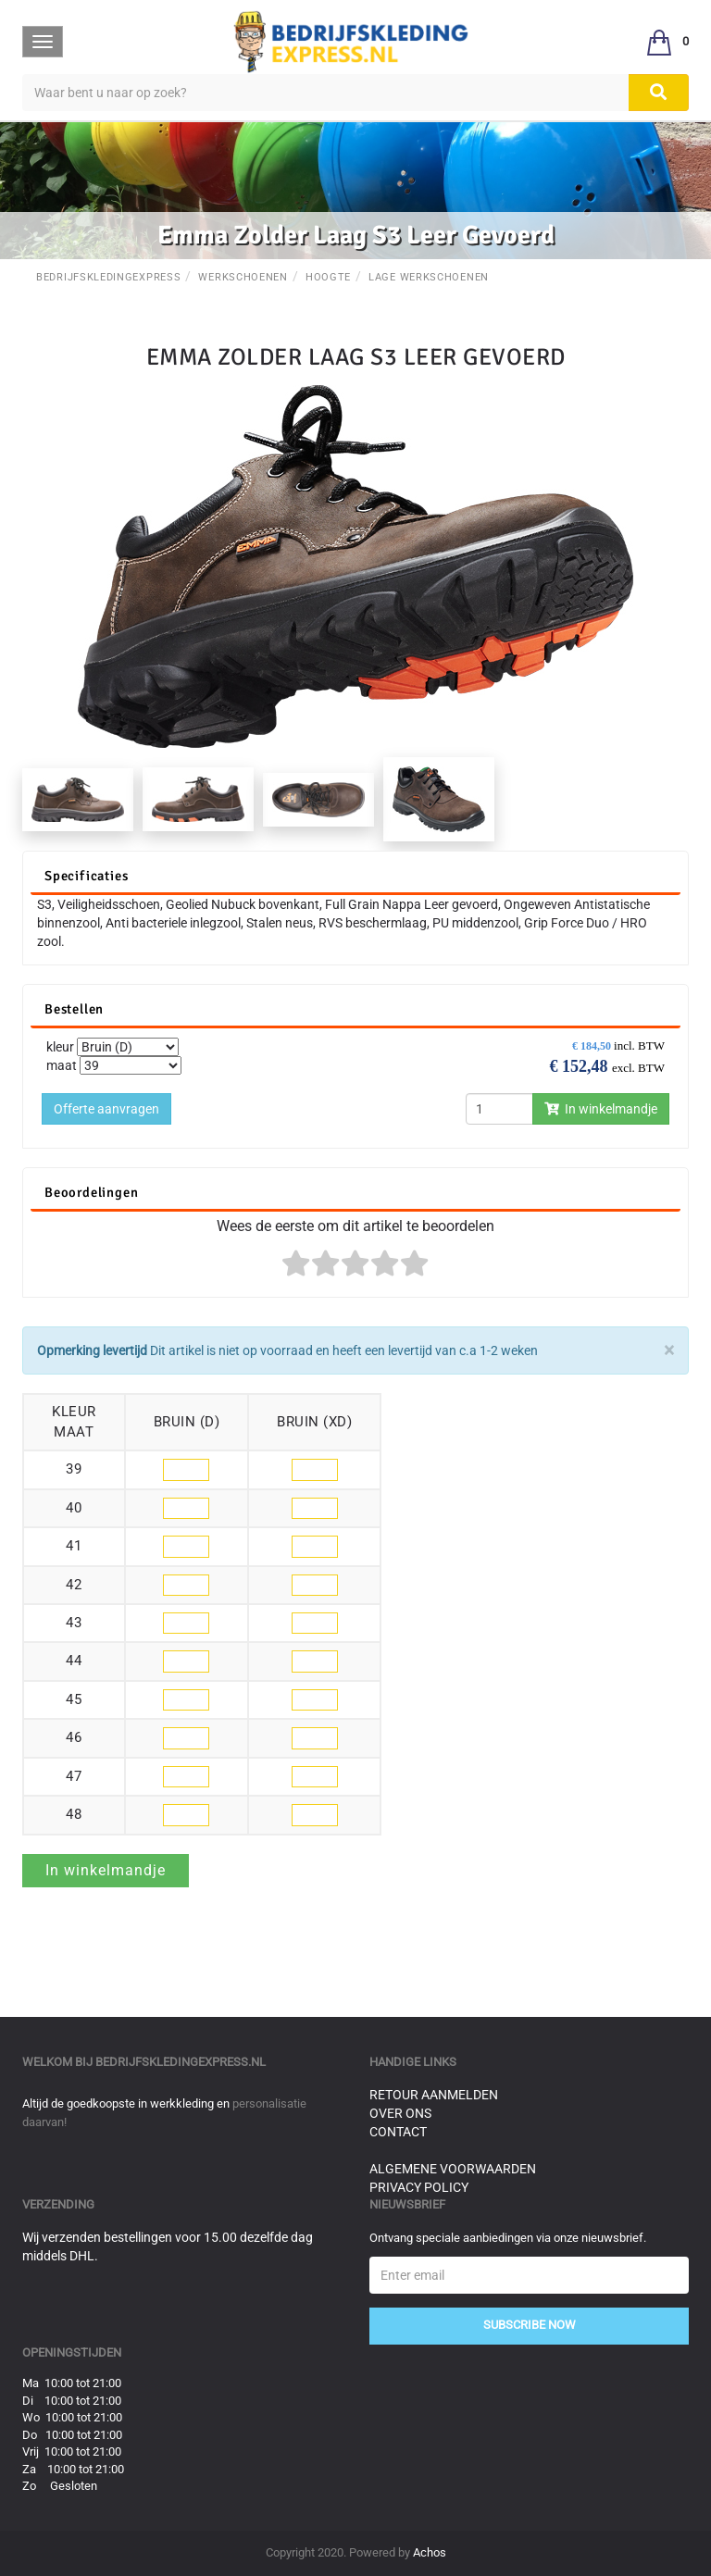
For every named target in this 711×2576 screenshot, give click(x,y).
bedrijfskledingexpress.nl (180, 2062)
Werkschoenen (242, 277)
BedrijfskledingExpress (108, 277)
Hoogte (328, 277)
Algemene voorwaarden (452, 2168)
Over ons (400, 2113)
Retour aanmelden (433, 2094)
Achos (429, 2552)
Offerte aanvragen (106, 1108)
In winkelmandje (600, 1108)
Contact (398, 2131)
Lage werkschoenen (428, 277)
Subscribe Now (529, 2325)
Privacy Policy (418, 2187)
